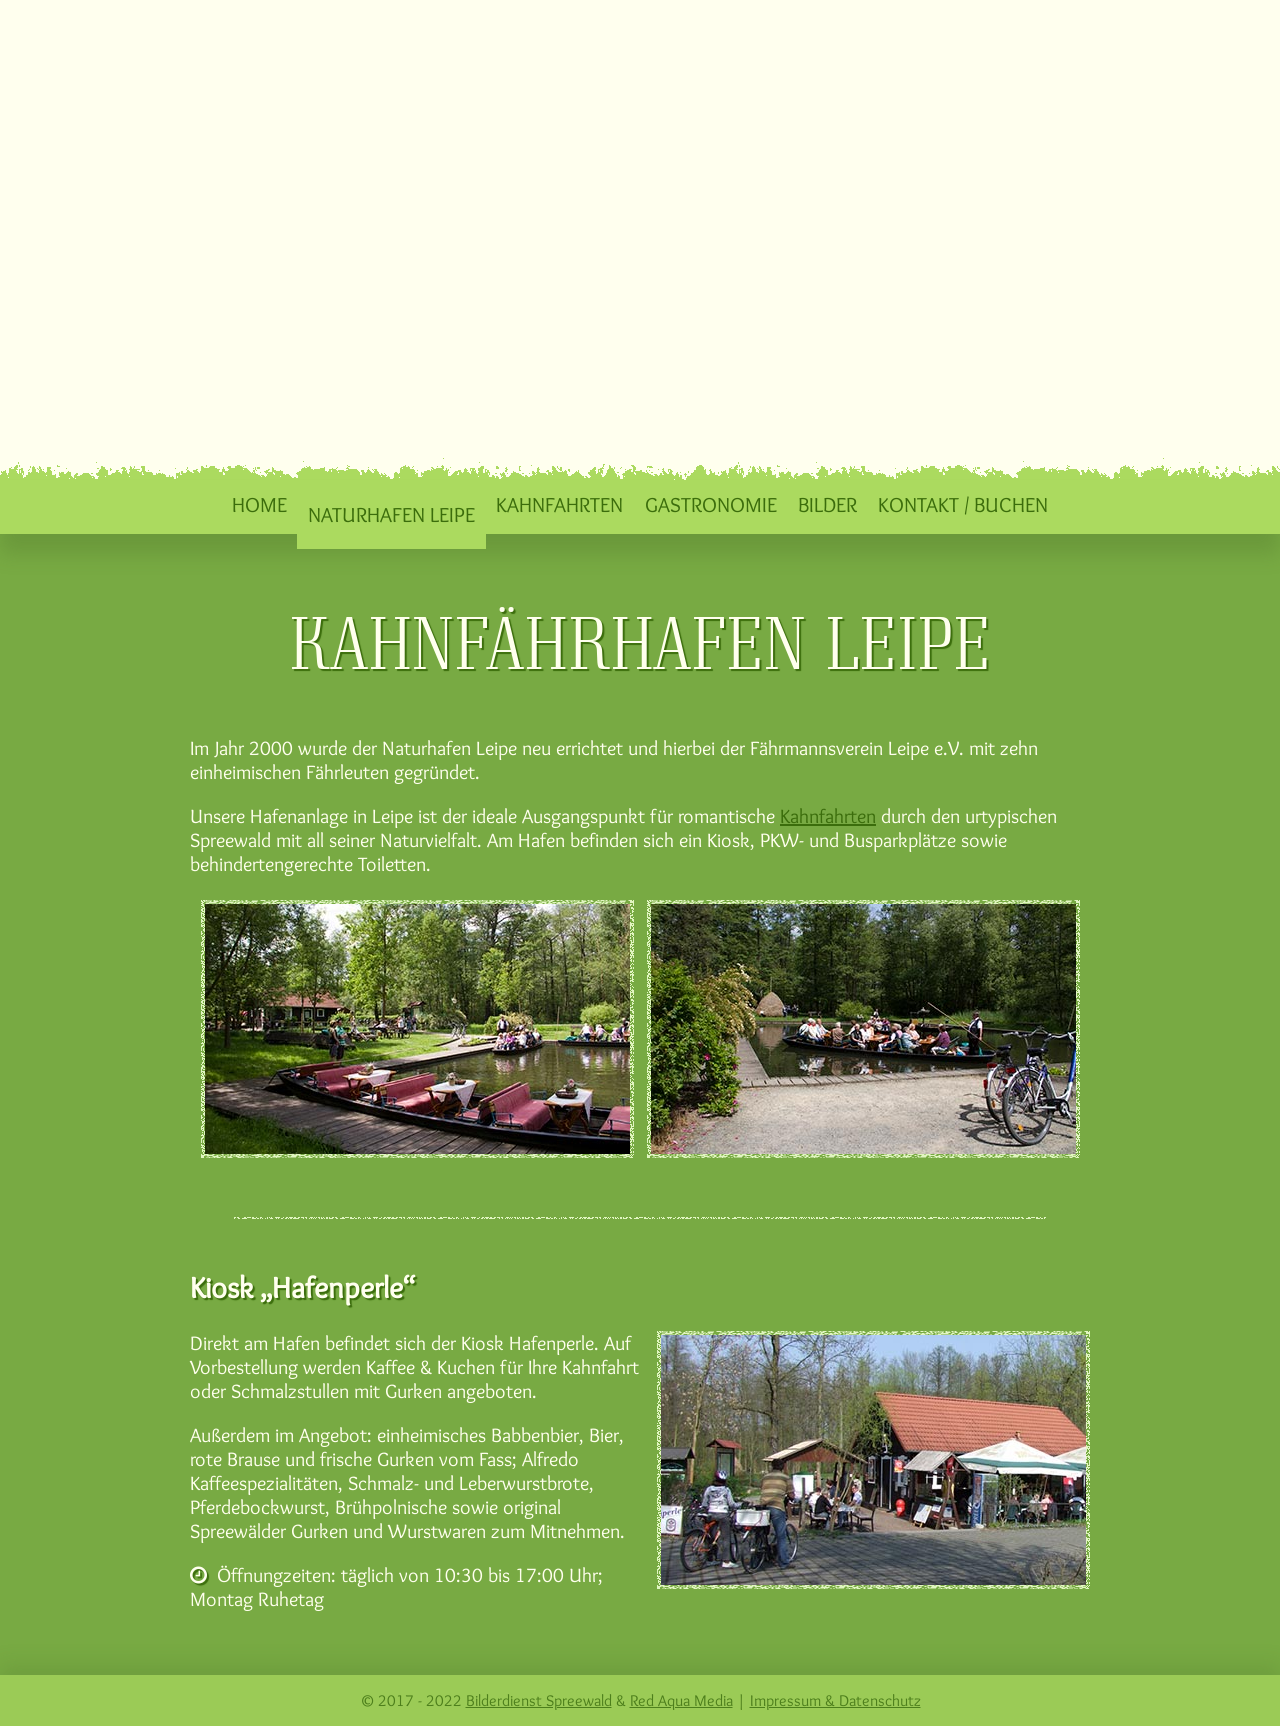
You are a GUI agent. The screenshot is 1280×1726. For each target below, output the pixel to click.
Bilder (827, 504)
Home (259, 504)
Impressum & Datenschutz (835, 1700)
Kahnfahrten (559, 504)
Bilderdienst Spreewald (539, 1700)
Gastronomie (711, 504)
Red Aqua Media (681, 1700)
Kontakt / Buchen (963, 504)
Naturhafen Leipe (391, 514)
